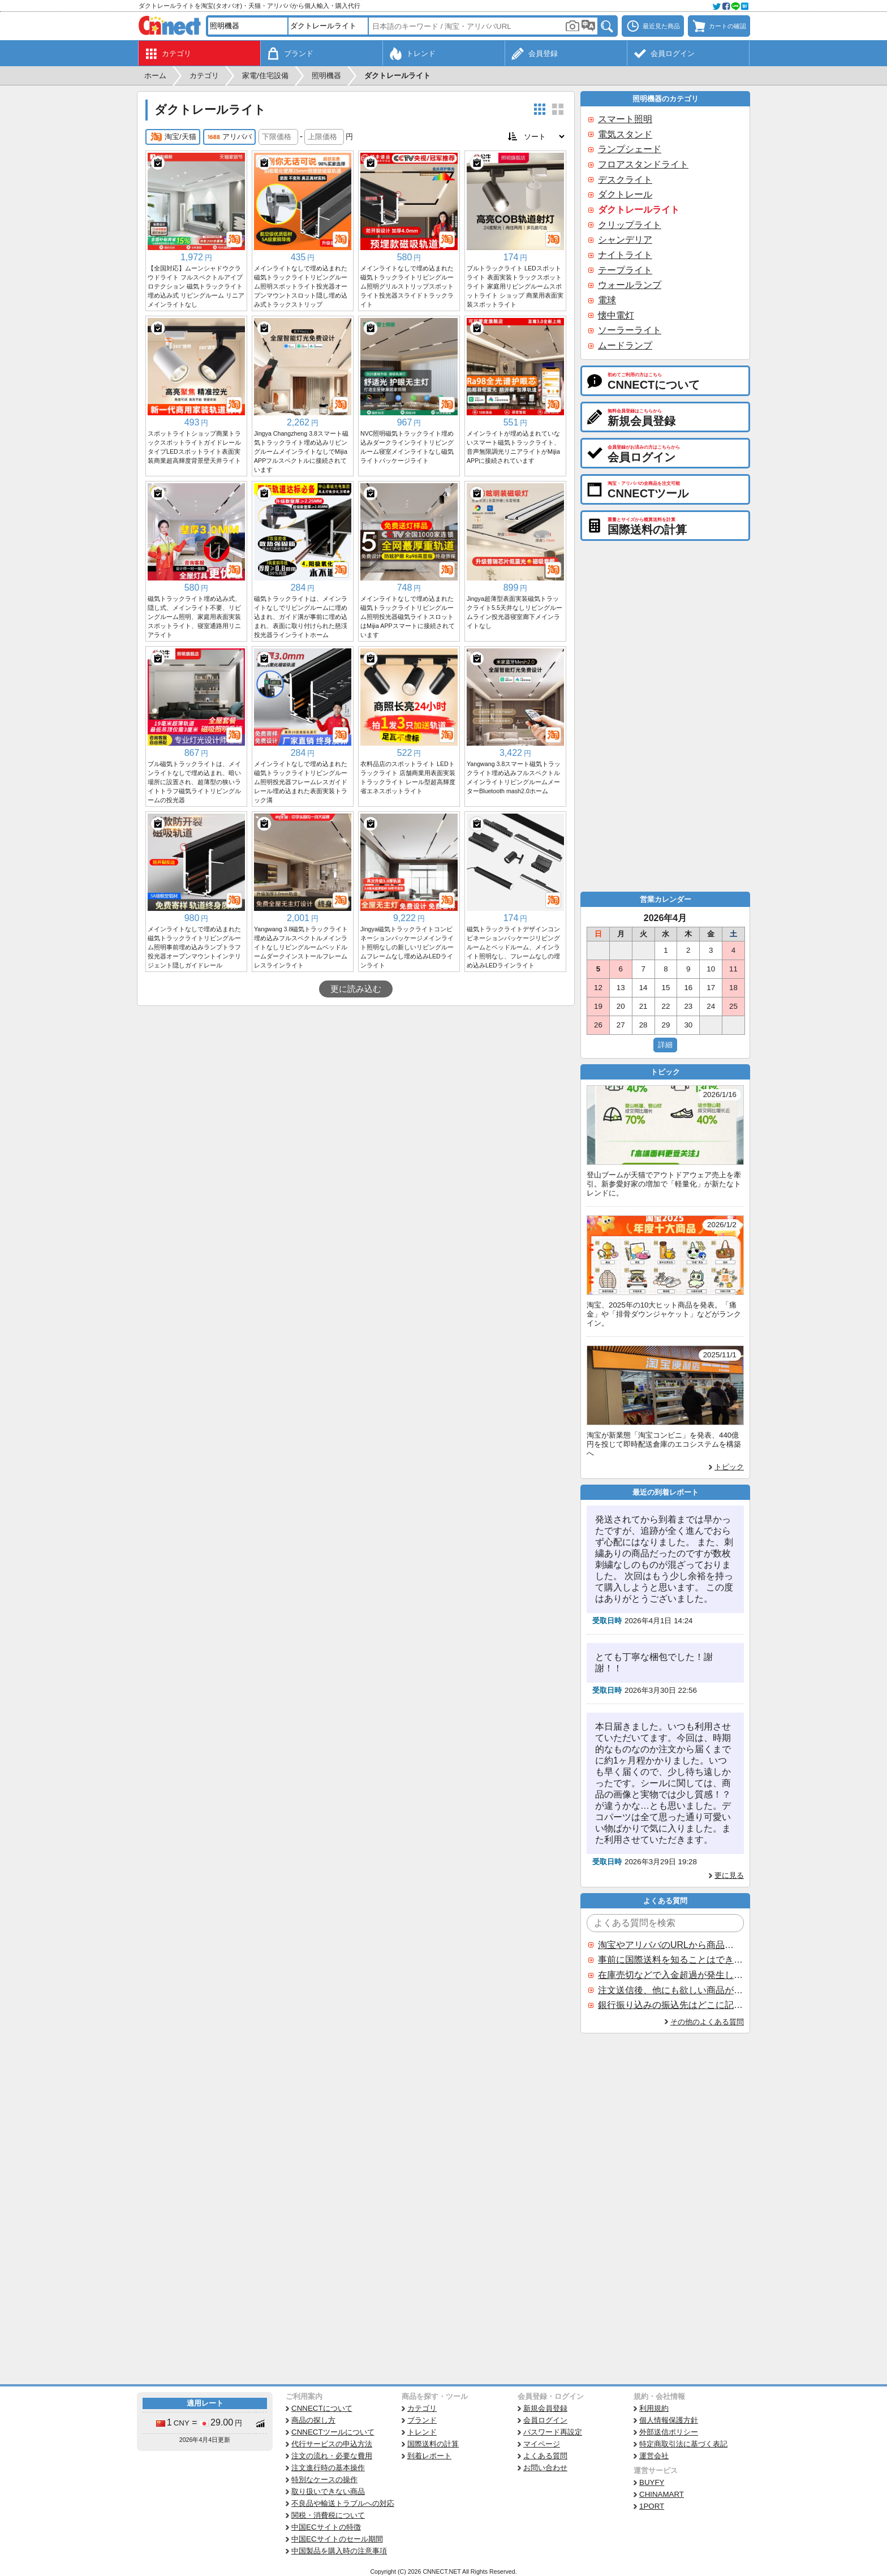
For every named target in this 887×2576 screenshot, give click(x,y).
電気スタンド (625, 134)
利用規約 (654, 2408)
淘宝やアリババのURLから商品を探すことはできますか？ (670, 1945)
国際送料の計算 (433, 2444)
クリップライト (629, 225)
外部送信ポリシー (668, 2432)
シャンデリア (625, 239)
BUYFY (651, 2482)
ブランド (422, 2420)
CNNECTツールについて (332, 2432)
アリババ (229, 137)
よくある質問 (545, 2456)
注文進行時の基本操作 (328, 2467)
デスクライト (625, 179)
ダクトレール (625, 194)
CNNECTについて (321, 2408)
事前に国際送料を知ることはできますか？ (670, 1959)
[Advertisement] (356, 1091)
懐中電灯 (616, 315)
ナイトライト (625, 255)
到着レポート (429, 2456)
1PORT (651, 2506)
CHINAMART (661, 2494)
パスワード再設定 (552, 2432)
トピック (729, 1467)
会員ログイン (545, 2420)
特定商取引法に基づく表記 (683, 2444)
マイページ (541, 2444)
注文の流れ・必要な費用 (331, 2456)
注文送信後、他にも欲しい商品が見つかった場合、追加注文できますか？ (670, 1990)
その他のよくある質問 (707, 2022)
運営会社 (654, 2456)
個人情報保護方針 (668, 2420)
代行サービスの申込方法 (331, 2444)
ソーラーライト (629, 330)
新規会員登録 (545, 2408)
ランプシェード (629, 149)
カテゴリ (422, 2408)
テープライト (625, 270)
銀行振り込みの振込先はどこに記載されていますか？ (670, 2005)
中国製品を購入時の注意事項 (339, 2551)
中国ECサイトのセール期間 (337, 2539)
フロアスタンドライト (643, 164)
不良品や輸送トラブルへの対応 (342, 2503)
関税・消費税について (328, 2515)
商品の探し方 (313, 2420)
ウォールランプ (629, 285)
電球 (607, 300)
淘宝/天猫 (172, 137)
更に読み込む (355, 989)
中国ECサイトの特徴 (326, 2527)
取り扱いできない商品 (328, 2491)
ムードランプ (625, 345)
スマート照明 (625, 119)
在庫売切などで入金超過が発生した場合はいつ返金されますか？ (670, 1975)
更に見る (729, 1875)
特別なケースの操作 (324, 2479)
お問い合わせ (545, 2467)
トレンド (422, 2432)
